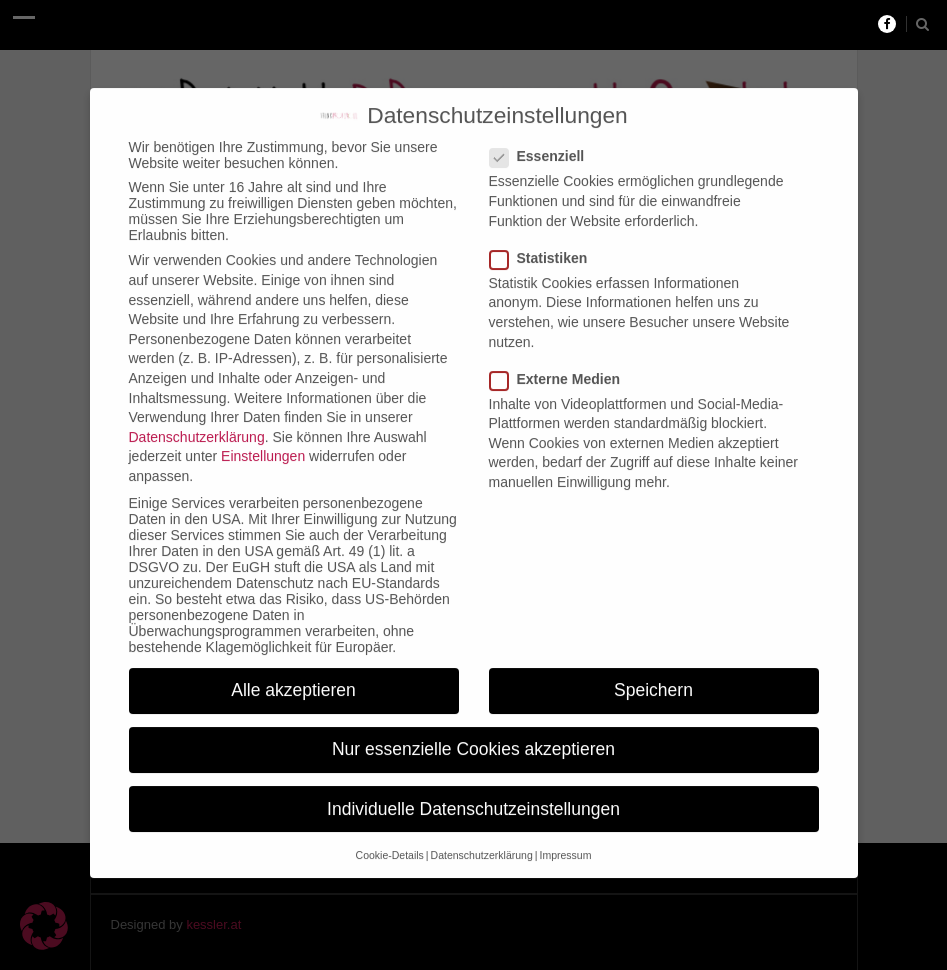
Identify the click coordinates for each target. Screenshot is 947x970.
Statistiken (545, 244)
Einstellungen (263, 442)
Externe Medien (561, 365)
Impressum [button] (565, 841)
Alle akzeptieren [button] (293, 676)
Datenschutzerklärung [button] (482, 841)
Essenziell (543, 142)
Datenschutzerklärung (197, 423)
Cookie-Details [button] (390, 841)
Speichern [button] (653, 676)
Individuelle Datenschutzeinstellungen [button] (473, 795)
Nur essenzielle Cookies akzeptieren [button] (473, 735)
